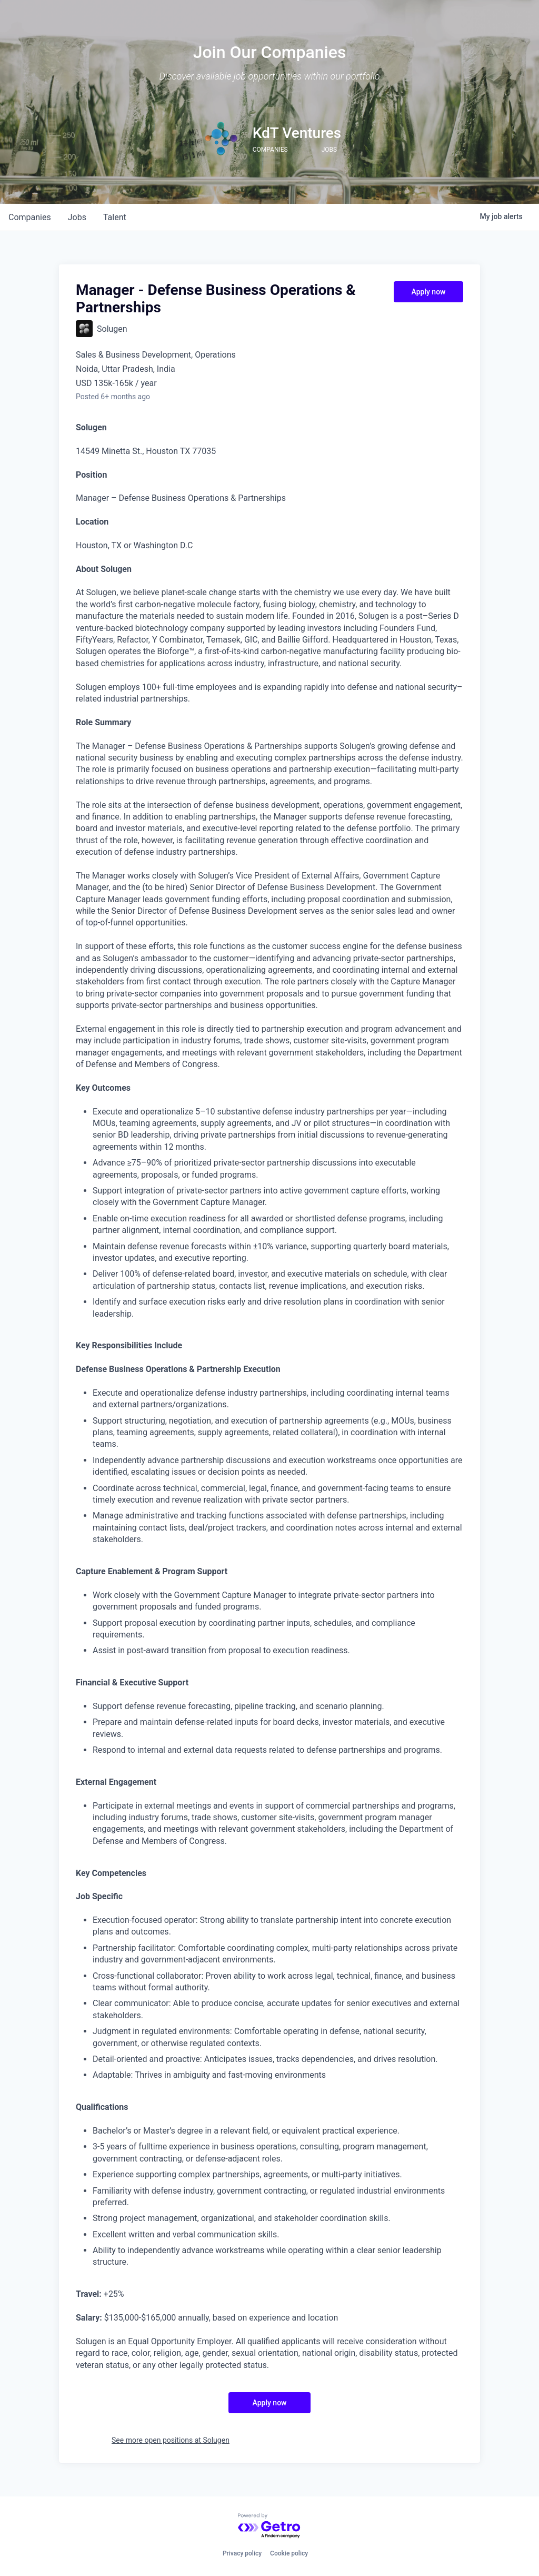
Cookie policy (289, 2553)
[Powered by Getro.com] (269, 2526)
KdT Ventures (297, 133)
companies (29, 217)
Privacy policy (242, 2553)
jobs (77, 217)
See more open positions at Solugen (170, 2440)
